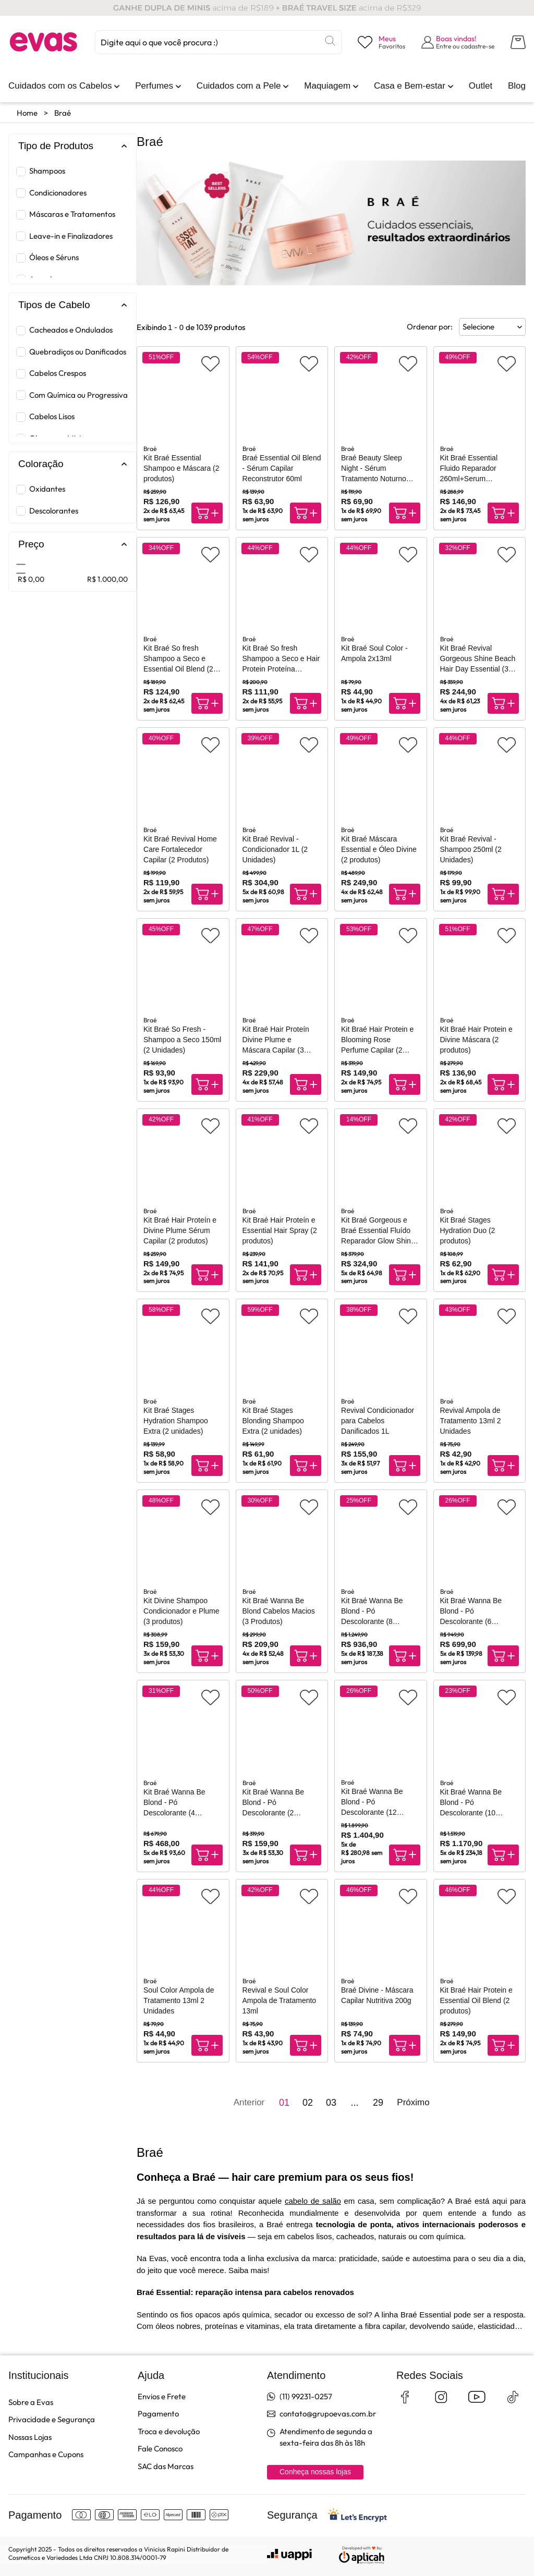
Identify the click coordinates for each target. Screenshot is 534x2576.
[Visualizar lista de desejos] (381, 42)
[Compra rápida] (207, 513)
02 (307, 2102)
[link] (60, 86)
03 (331, 2102)
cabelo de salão (313, 2200)
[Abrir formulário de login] (458, 42)
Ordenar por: (430, 327)
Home (27, 113)
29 (378, 2102)
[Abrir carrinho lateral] (518, 42)
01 (284, 2102)
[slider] (21, 568)
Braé (62, 113)
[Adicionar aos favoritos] (210, 364)
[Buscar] (330, 41)
